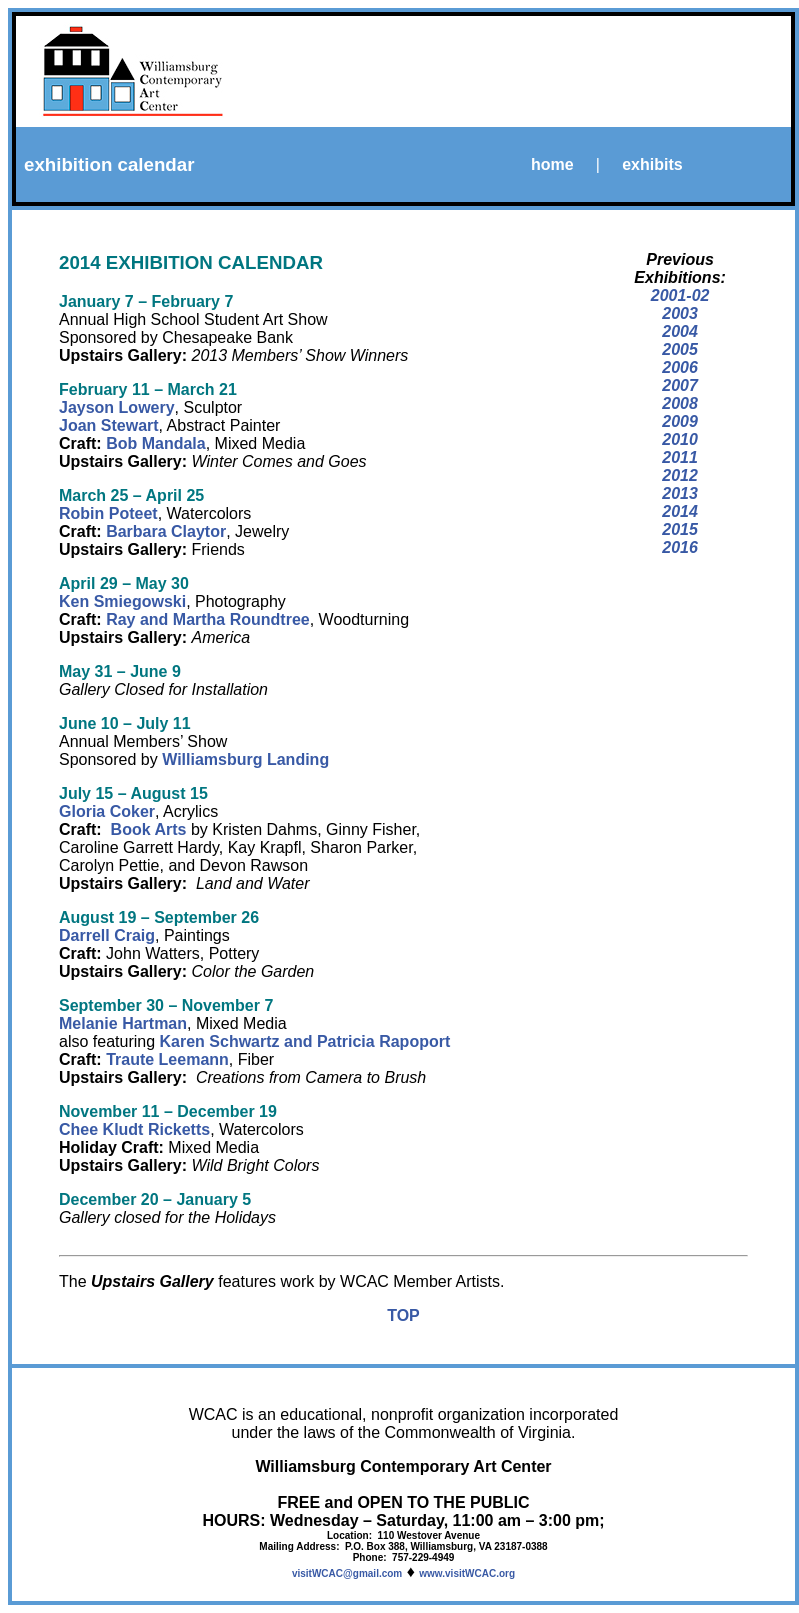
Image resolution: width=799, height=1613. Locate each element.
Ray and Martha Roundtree (208, 619)
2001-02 (680, 295)
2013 (680, 493)
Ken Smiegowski (122, 601)
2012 (680, 475)
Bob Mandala (156, 443)
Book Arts (149, 829)
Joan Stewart (109, 425)
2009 (680, 421)
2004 (680, 331)
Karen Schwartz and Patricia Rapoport (305, 1041)
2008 (680, 403)
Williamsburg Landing (245, 759)
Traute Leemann (167, 1059)
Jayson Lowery (117, 407)
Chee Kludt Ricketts (134, 1129)
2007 (680, 385)
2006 (680, 367)
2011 (680, 457)
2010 (680, 439)
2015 (680, 529)
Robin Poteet (108, 513)
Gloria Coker (107, 811)
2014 (680, 511)
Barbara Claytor (166, 531)
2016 (680, 547)
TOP (403, 1315)
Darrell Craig (107, 935)
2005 (680, 349)
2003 (680, 313)
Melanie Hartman (123, 1023)
